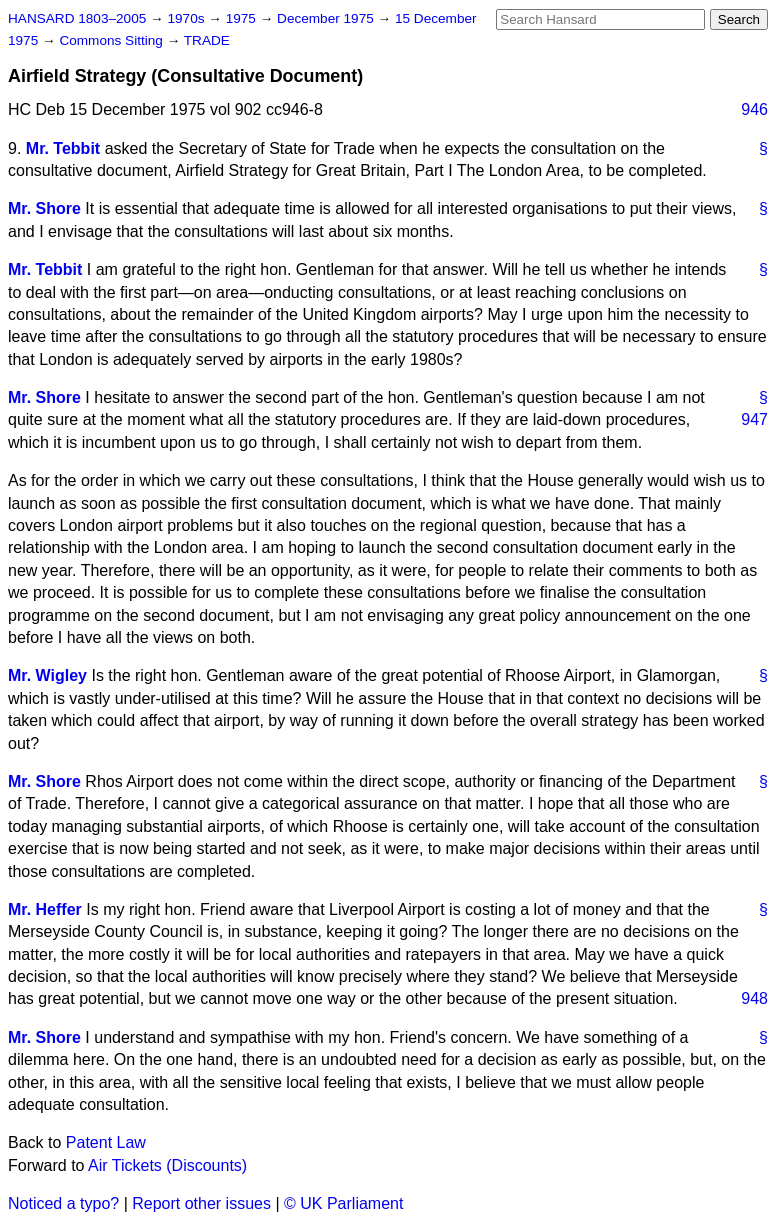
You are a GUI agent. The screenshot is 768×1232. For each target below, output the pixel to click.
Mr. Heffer (45, 909)
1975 (243, 18)
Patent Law (106, 1142)
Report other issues (201, 1203)
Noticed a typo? (63, 1203)
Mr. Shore (44, 208)
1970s (187, 18)
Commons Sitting (112, 40)
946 (754, 109)
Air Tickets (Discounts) (167, 1165)
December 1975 (327, 18)
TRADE (207, 40)
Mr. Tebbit (63, 148)
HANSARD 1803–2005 (77, 18)
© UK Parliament (343, 1203)
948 (754, 998)
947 (754, 419)
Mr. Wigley (47, 675)
